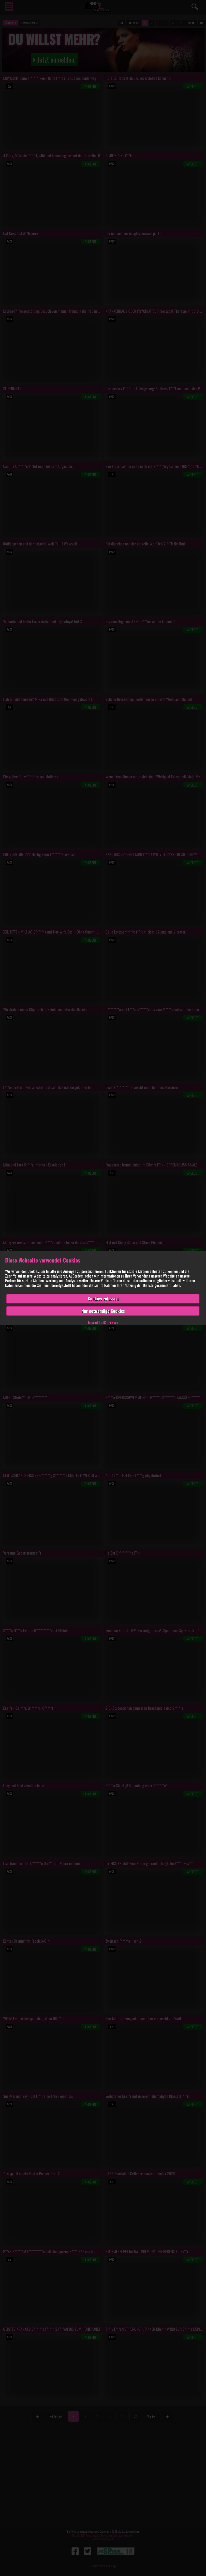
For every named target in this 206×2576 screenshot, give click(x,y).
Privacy (113, 1322)
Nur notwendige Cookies (103, 1311)
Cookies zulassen (103, 1298)
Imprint (93, 1322)
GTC (103, 1322)
